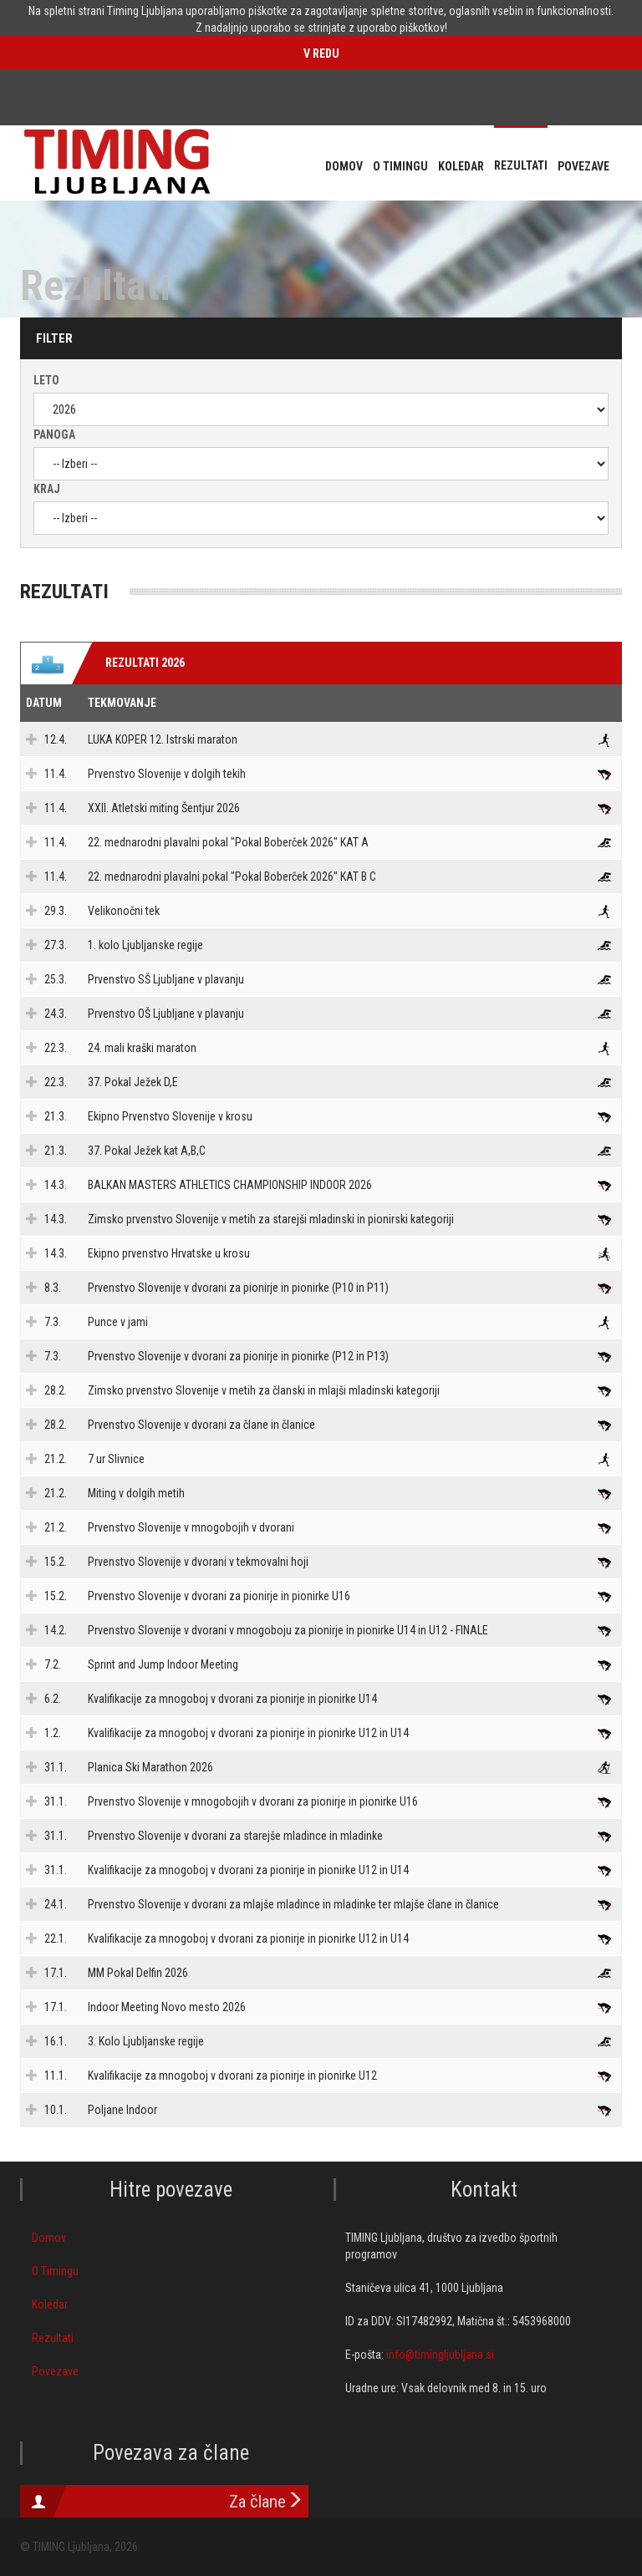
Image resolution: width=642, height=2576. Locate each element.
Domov (49, 2237)
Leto (46, 380)
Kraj (46, 488)
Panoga (54, 434)
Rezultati (53, 2338)
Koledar (50, 2304)
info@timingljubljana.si (440, 2354)
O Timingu (55, 2271)
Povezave (55, 2371)
